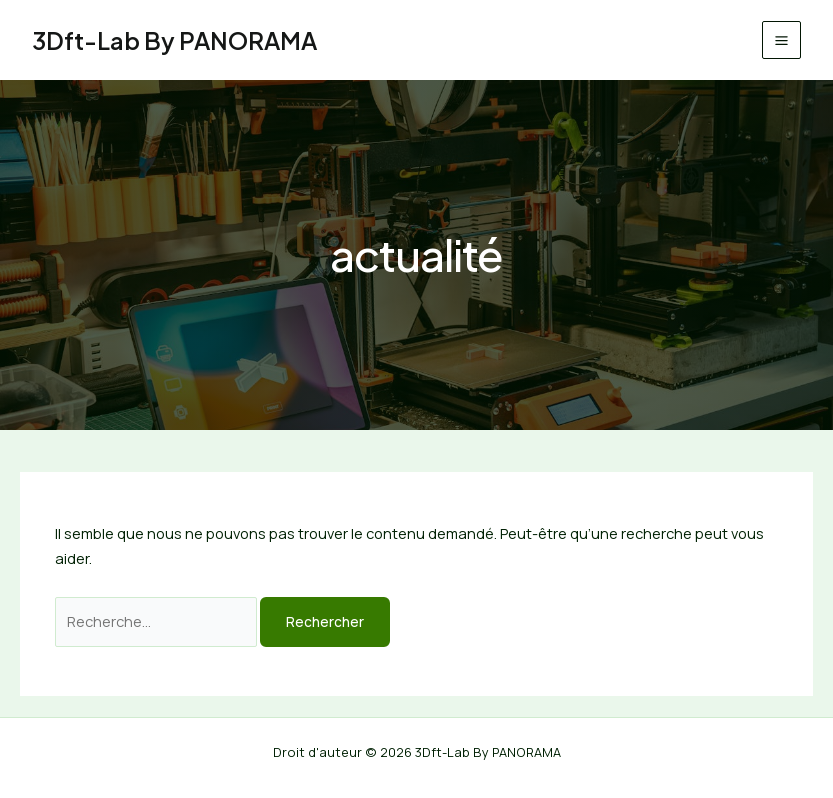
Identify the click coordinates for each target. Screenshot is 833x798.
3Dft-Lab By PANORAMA (174, 40)
